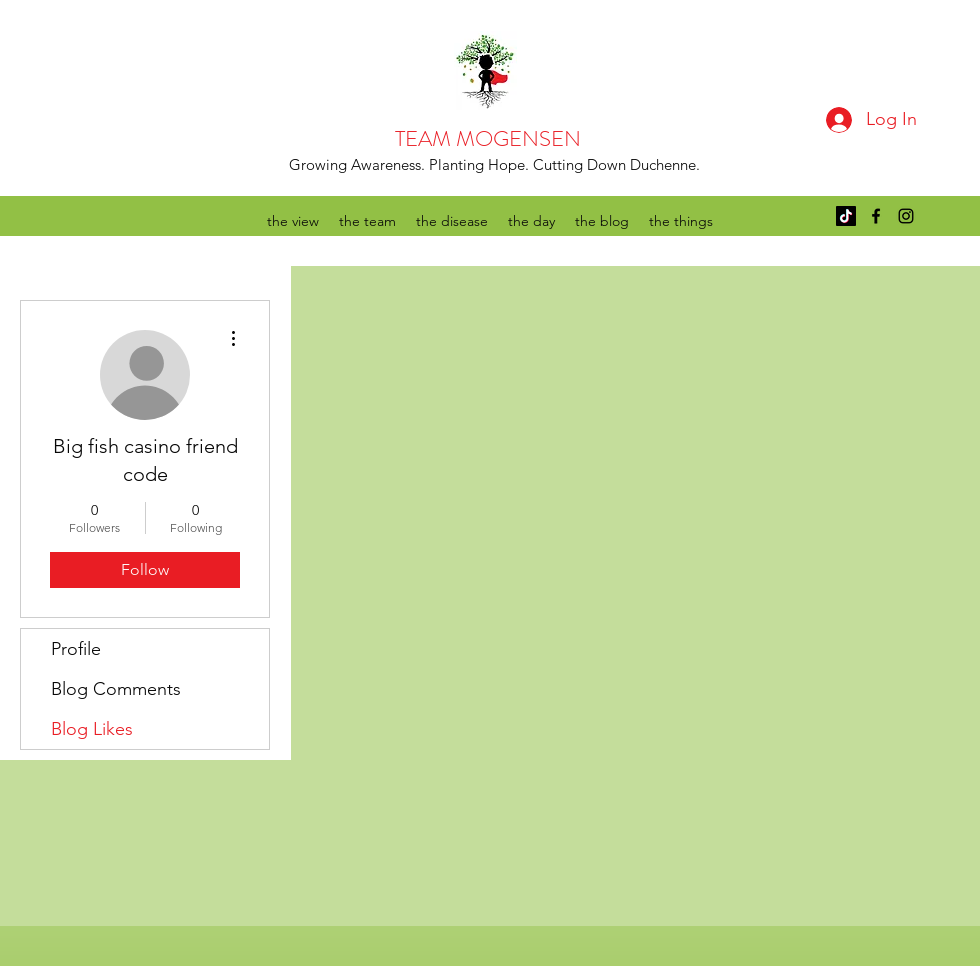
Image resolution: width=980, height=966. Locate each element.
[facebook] (876, 216)
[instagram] (906, 216)
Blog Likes (92, 729)
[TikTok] (846, 216)
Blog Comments (116, 689)
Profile (76, 649)
